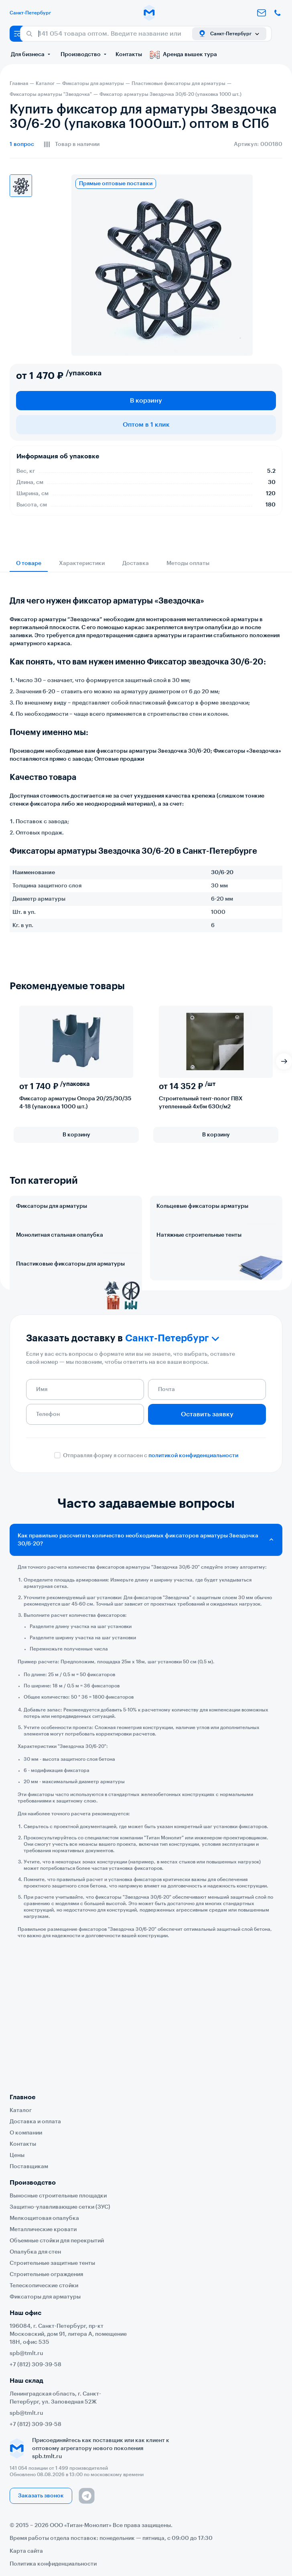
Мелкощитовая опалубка (44, 2218)
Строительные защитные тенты (52, 2263)
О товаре (28, 563)
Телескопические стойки (44, 2285)
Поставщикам (29, 2166)
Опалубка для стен (35, 2252)
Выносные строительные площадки (58, 2196)
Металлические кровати (43, 2229)
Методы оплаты (187, 563)
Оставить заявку (207, 1520)
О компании (26, 2133)
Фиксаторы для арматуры (51, 1206)
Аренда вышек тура (183, 54)
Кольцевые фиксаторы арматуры (202, 1206)
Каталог (21, 2110)
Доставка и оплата (35, 2121)
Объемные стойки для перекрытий (57, 2241)
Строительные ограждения (46, 2274)
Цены (17, 2155)
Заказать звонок (41, 2496)
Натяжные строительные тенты (198, 1270)
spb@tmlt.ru (26, 2353)
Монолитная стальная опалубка (59, 1270)
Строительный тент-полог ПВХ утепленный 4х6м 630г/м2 (201, 1103)
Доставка (135, 563)
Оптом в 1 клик (146, 424)
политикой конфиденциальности (193, 1561)
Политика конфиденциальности (53, 2564)
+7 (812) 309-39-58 (35, 2364)
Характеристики (82, 563)
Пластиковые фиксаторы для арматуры (70, 1334)
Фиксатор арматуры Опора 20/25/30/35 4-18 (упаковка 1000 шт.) (75, 1103)
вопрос (22, 144)
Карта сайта (26, 2551)
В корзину (146, 400)
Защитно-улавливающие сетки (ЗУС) (60, 2207)
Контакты (129, 54)
